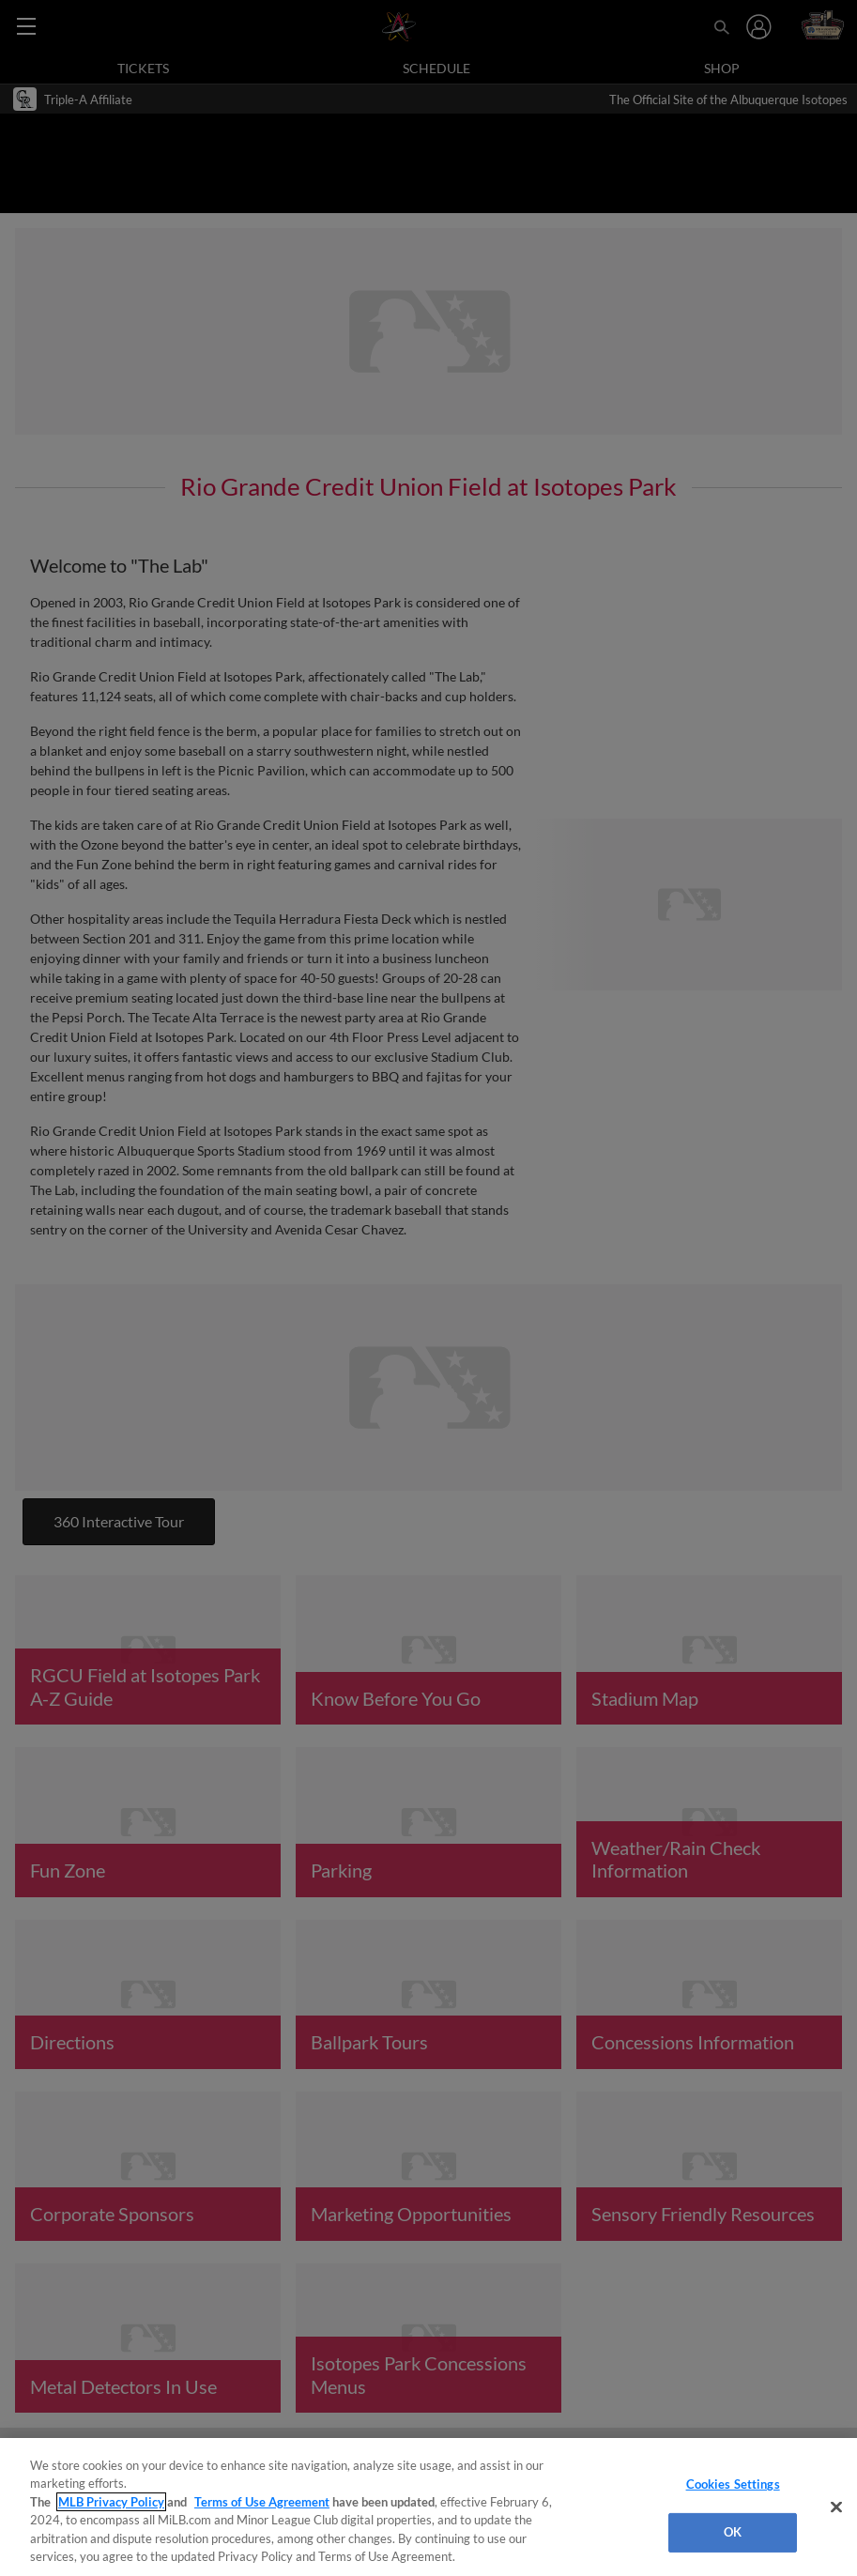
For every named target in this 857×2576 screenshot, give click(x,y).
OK (733, 2531)
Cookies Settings (733, 2484)
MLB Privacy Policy (111, 2501)
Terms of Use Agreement (261, 2501)
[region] (428, 2507)
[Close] (836, 2507)
